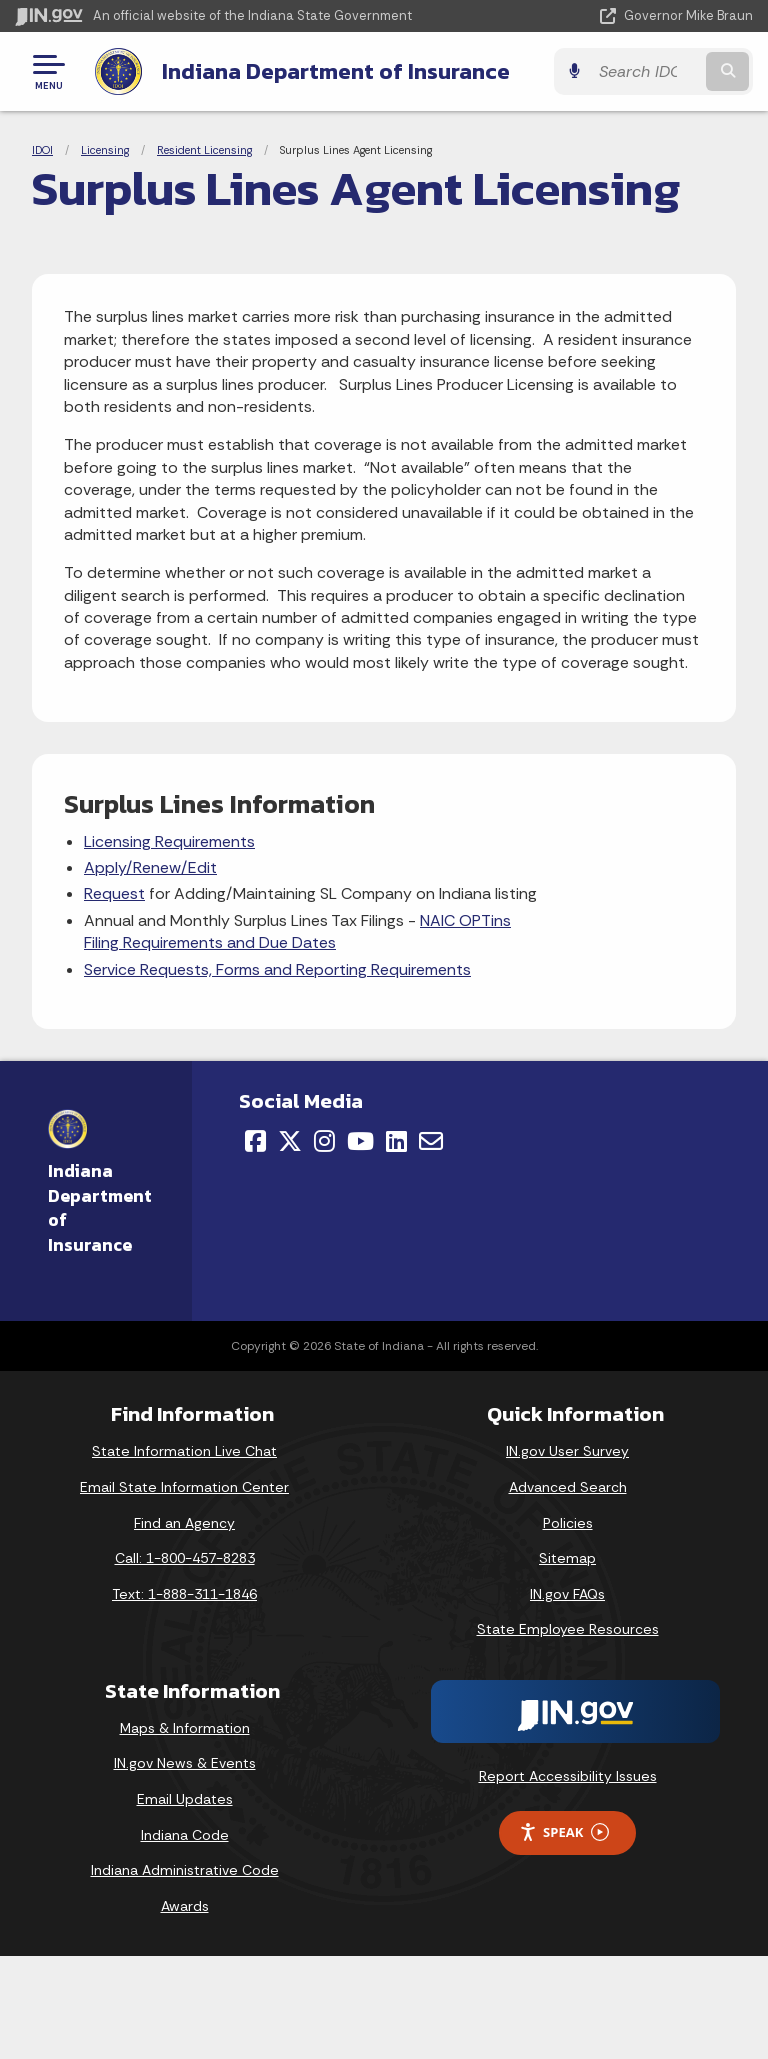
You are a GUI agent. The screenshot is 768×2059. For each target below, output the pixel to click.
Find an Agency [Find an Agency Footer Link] (184, 1523)
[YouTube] (360, 1141)
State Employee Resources (568, 1629)
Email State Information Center (184, 1487)
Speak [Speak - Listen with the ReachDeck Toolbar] (564, 1832)
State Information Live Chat (184, 1451)
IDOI (42, 150)
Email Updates (185, 1799)
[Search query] (645, 71)
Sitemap (567, 1558)
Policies (568, 1523)
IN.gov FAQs (567, 1594)
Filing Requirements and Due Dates (210, 942)
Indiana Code (185, 1835)
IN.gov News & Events (185, 1763)
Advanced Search (568, 1487)
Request (114, 893)
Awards (185, 1906)
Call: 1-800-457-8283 (185, 1558)
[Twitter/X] (290, 1141)
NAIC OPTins (465, 920)
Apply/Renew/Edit (150, 867)
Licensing (105, 150)
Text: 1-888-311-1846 (184, 1594)
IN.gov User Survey (567, 1451)
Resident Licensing (204, 150)
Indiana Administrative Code (185, 1870)
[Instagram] (324, 1141)
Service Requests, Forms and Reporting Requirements (277, 969)
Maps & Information (185, 1728)
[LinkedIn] (396, 1141)
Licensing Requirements (169, 841)
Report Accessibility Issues (568, 1776)
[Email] (431, 1141)
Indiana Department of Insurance (336, 71)
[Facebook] (255, 1141)
